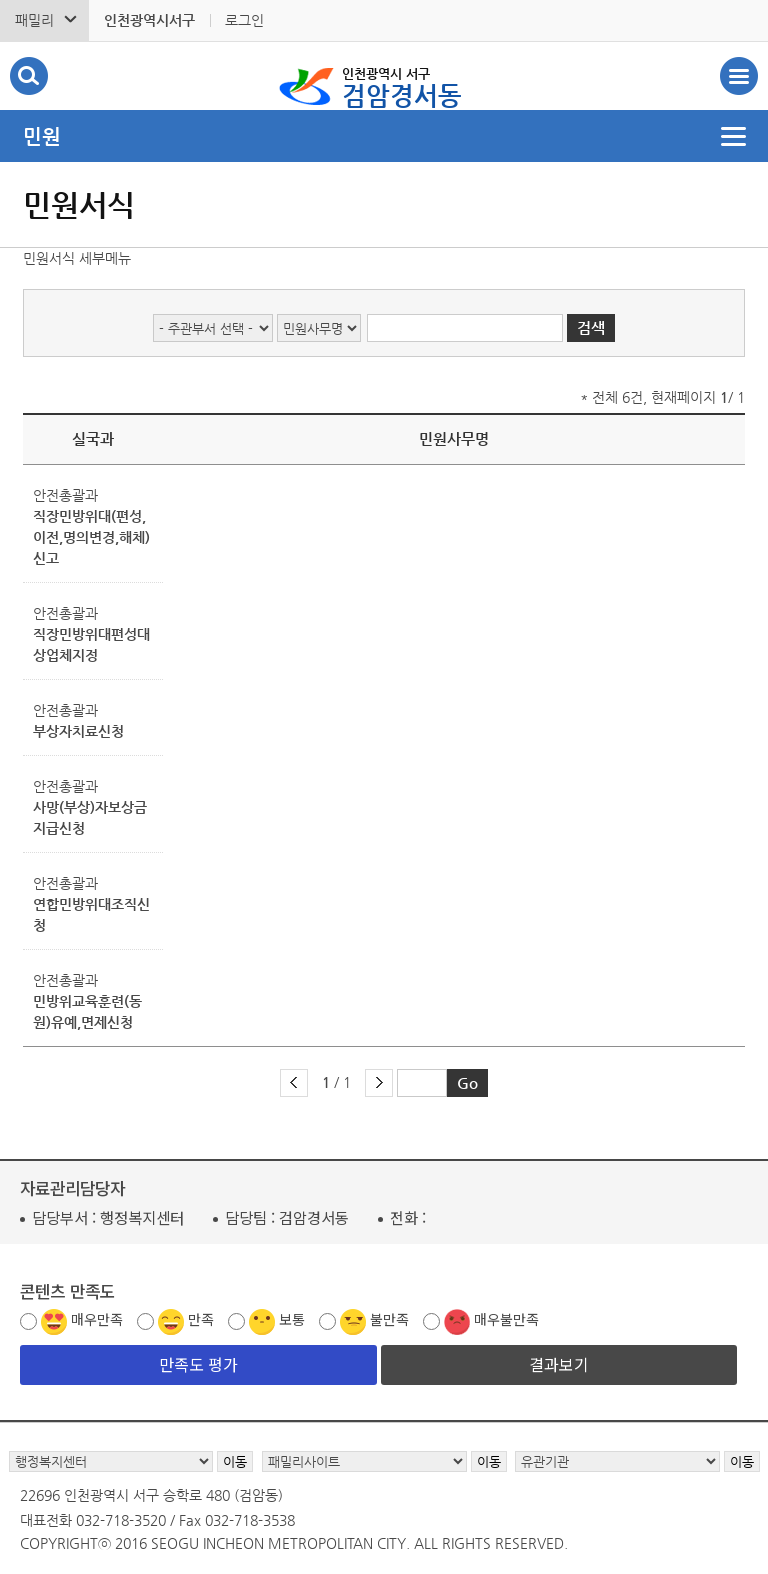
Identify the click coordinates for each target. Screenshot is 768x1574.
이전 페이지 (294, 1083)
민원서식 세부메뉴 (77, 258)
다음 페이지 (379, 1083)
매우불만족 (506, 1319)
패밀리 (34, 20)
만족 (201, 1319)
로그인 (244, 20)
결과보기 (559, 1364)
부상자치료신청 (78, 731)
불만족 (389, 1319)
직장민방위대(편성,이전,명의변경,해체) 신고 (91, 537)
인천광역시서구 (149, 20)
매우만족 (97, 1319)
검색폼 (29, 76)
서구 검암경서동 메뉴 (739, 76)
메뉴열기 (384, 136)
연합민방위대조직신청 (91, 914)
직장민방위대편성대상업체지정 (91, 644)
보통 (292, 1319)
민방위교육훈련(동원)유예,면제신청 (87, 1011)
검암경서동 (402, 86)
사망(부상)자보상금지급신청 (90, 817)
